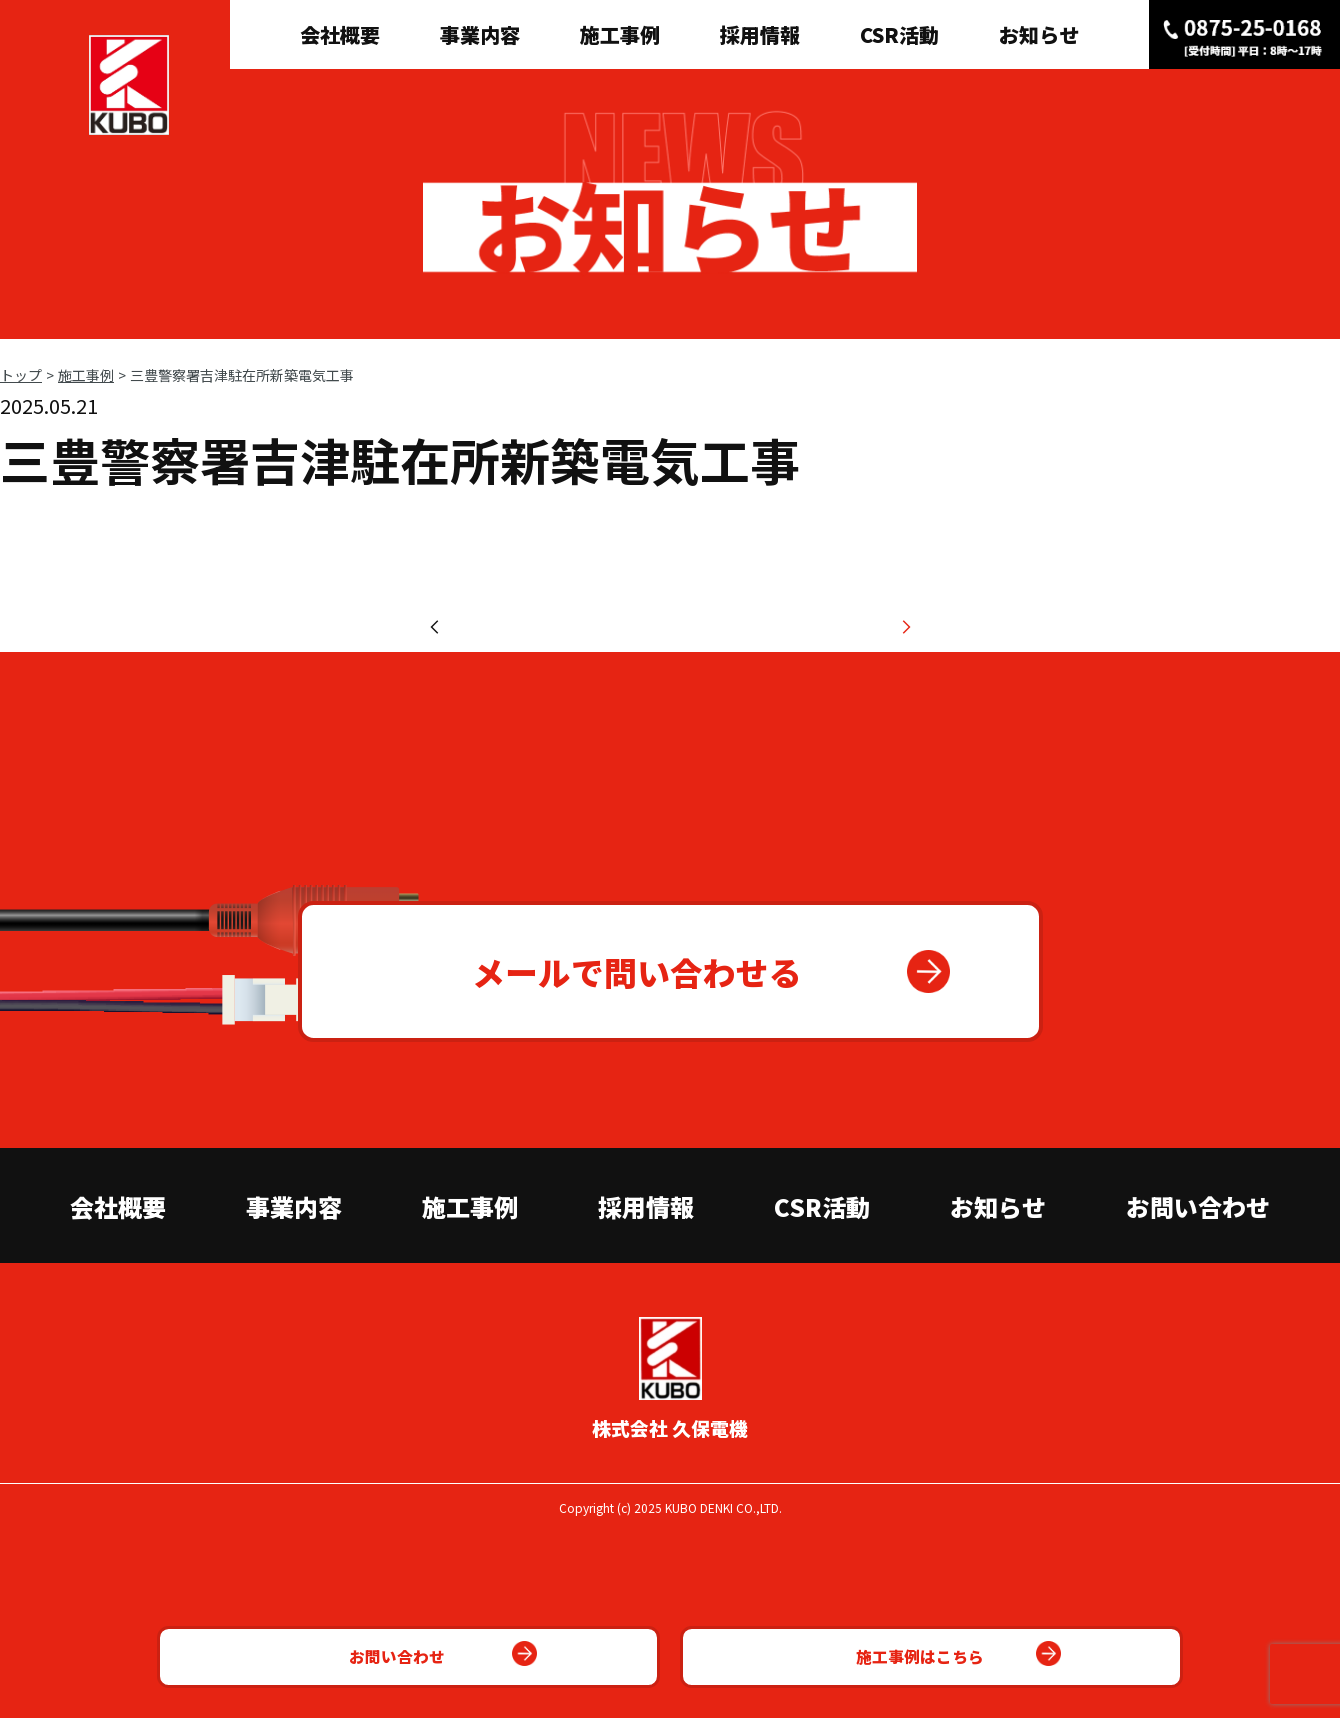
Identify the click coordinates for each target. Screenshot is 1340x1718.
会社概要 (340, 34)
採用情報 (760, 34)
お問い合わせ (455, 1647)
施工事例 (620, 34)
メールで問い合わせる (628, 1117)
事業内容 (480, 34)
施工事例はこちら (855, 1647)
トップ (21, 375)
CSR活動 (899, 34)
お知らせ (1039, 34)
